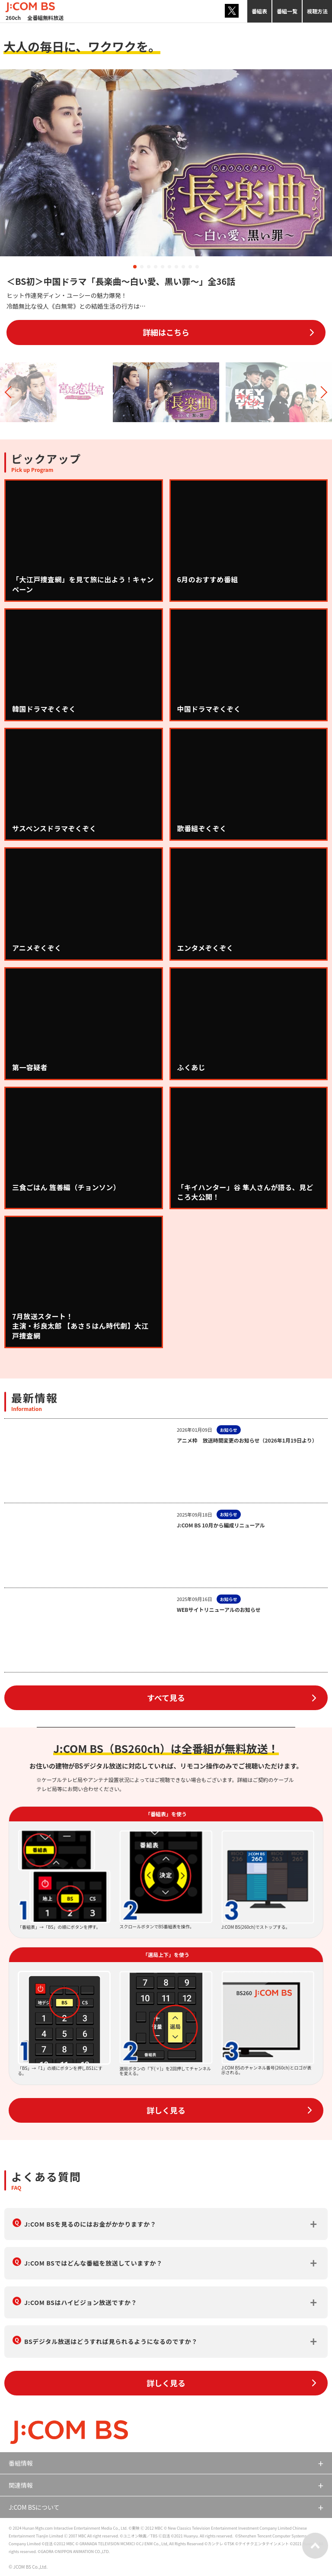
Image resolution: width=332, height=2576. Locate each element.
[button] (135, 266)
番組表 (259, 11)
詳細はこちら (166, 332)
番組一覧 (287, 11)
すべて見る (166, 1697)
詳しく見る (166, 2110)
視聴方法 (317, 11)
